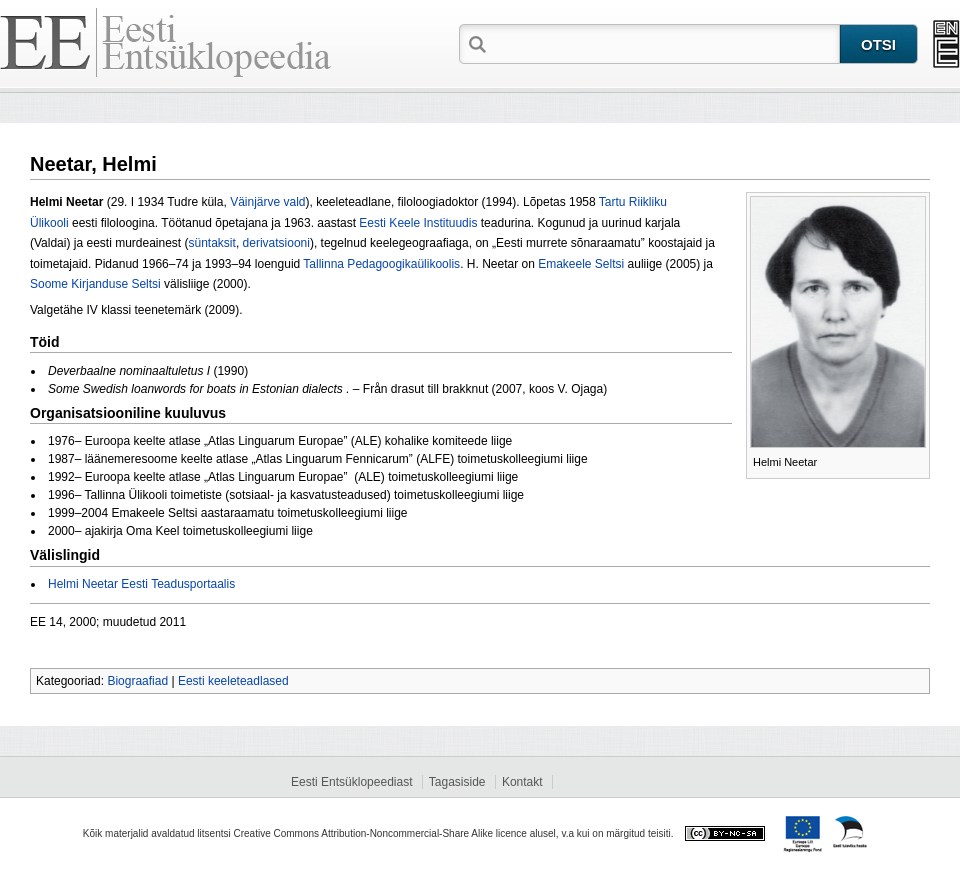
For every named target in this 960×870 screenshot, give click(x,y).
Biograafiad (137, 681)
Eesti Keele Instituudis (418, 223)
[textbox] (665, 43)
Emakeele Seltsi (581, 264)
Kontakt (522, 782)
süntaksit (212, 243)
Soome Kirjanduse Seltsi (95, 284)
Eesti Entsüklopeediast (351, 782)
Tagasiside (457, 782)
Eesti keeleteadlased (233, 681)
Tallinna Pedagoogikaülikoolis (381, 264)
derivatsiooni (276, 243)
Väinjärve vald (267, 202)
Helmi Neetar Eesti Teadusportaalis (141, 584)
